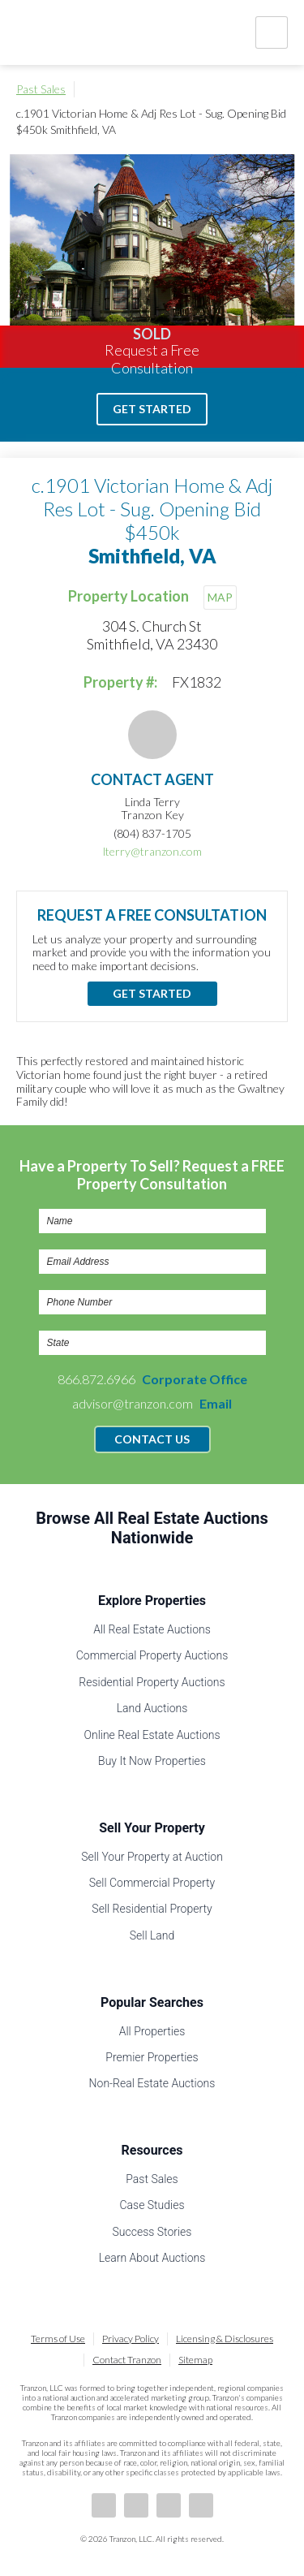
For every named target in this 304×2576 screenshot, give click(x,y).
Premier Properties (151, 2057)
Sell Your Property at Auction (152, 1856)
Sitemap (195, 2360)
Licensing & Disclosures (224, 2338)
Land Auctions (152, 1708)
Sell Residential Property (152, 1908)
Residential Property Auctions (152, 1682)
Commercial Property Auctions (152, 1655)
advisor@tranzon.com (152, 1403)
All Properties (152, 2031)
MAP (220, 597)
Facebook (104, 2505)
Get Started (152, 409)
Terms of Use (58, 2338)
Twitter (168, 2505)
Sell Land (152, 1935)
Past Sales (41, 89)
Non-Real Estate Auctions (152, 2083)
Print (280, 89)
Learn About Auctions (152, 2257)
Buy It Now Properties (152, 1760)
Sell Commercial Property (152, 1882)
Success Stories (152, 2231)
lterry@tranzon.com (152, 851)
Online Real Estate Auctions (151, 1734)
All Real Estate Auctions (152, 1629)
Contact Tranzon (126, 2360)
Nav (271, 32)
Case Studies (151, 2204)
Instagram (201, 2505)
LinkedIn (136, 2505)
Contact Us (152, 1439)
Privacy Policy (130, 2338)
